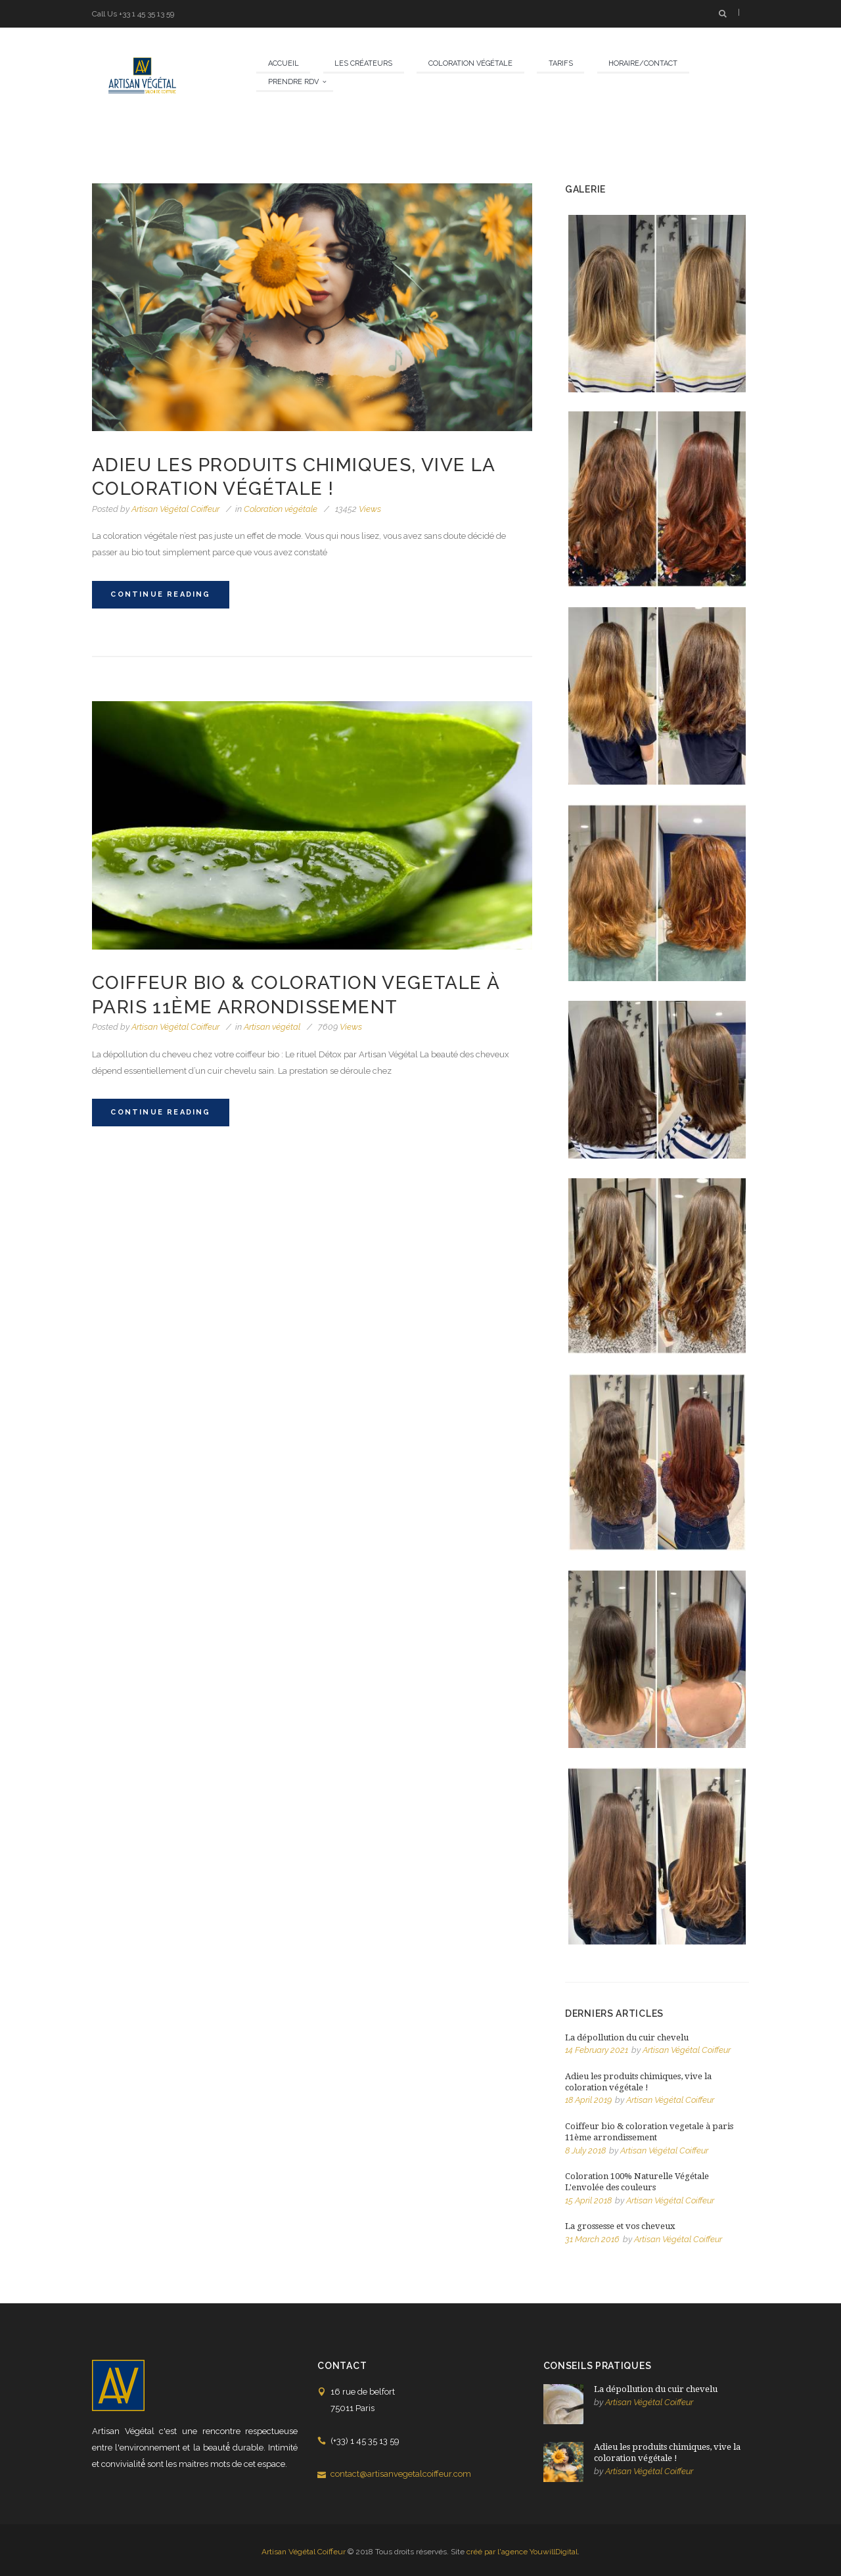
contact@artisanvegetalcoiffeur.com (400, 2474)
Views (358, 509)
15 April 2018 (588, 2200)
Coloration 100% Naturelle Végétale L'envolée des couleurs (637, 2181)
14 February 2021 (596, 2050)
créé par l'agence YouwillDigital (522, 2551)
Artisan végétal (272, 1027)
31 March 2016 (592, 2239)
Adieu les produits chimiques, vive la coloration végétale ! (638, 2081)
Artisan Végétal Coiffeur (175, 509)
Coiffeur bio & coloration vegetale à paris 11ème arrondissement (649, 2131)
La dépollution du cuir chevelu (627, 2037)
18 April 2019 (588, 2100)
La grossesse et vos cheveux (620, 2226)
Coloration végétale (280, 509)
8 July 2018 (585, 2150)
